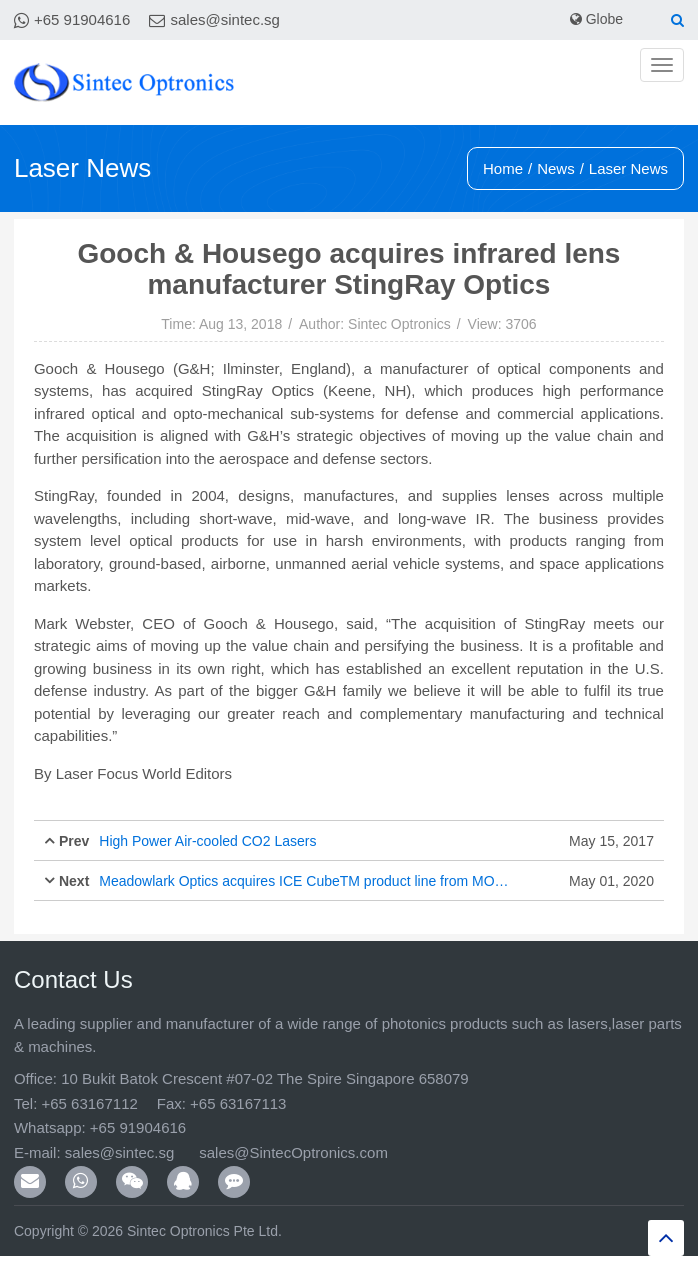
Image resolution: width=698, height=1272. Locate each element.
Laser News (628, 168)
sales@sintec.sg (224, 19)
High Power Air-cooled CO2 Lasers (207, 841)
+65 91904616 (82, 19)
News (556, 168)
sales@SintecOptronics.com (293, 1152)
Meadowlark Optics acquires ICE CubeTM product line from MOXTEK (306, 881)
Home (503, 168)
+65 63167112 (89, 1103)
